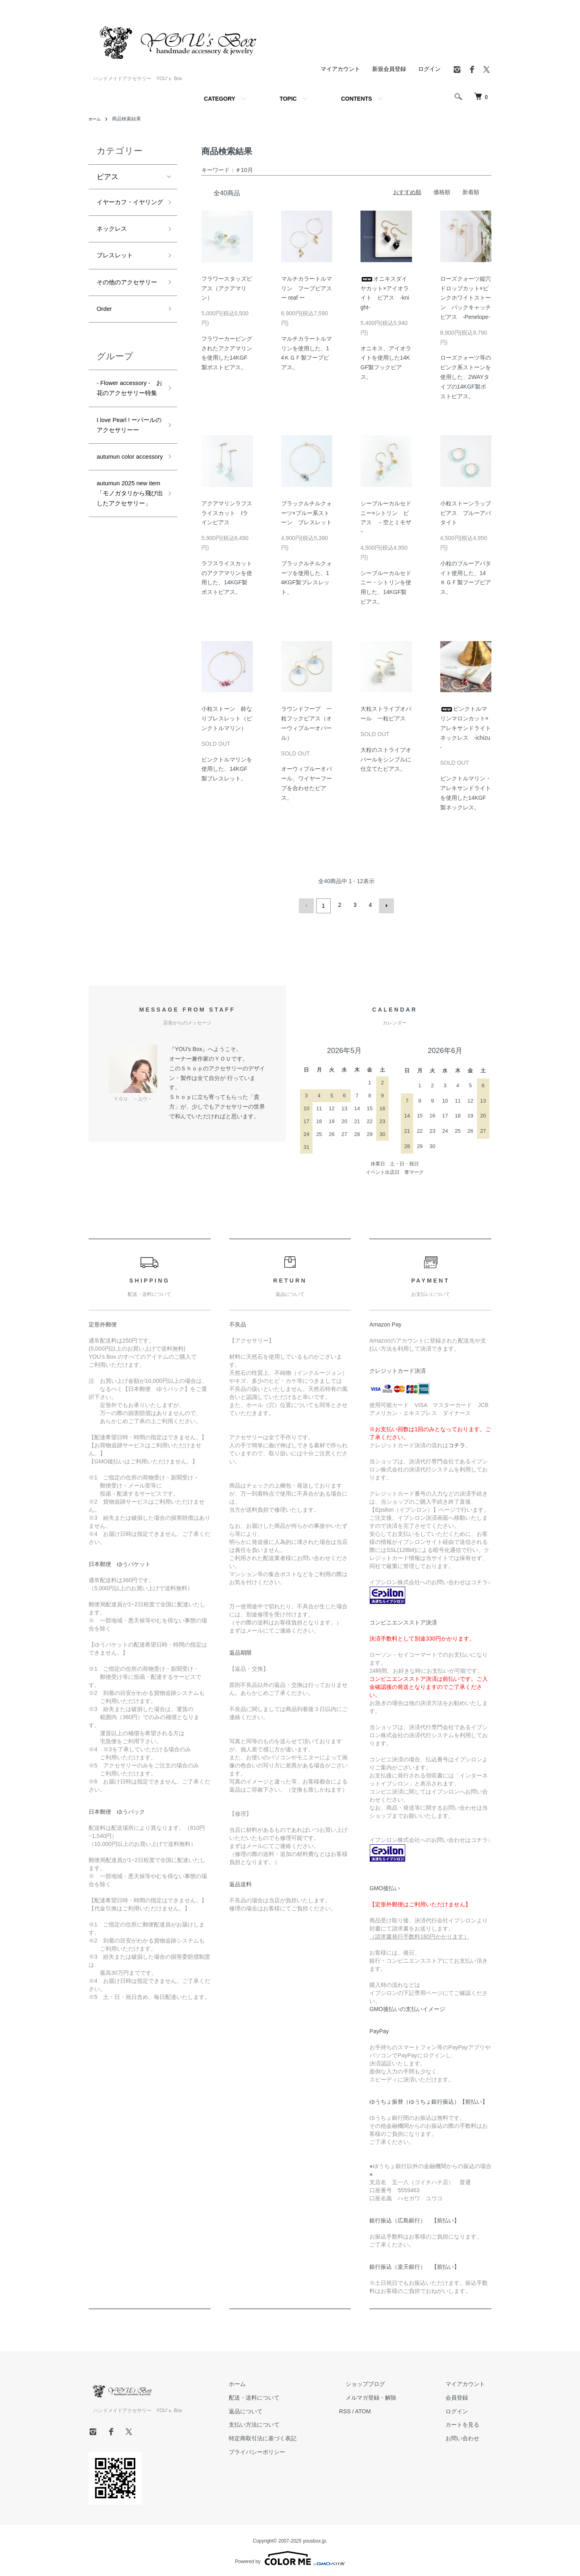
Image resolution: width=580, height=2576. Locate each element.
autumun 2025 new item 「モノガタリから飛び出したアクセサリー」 (127, 586)
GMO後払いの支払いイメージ (407, 2007)
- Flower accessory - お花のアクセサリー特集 (127, 432)
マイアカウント (340, 69)
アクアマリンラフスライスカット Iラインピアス (226, 513)
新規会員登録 (389, 69)
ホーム (96, 119)
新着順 (470, 192)
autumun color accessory (120, 533)
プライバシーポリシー (289, 2450)
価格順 (441, 192)
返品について (278, 2409)
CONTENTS (356, 98)
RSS (371, 2409)
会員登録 (463, 2395)
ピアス (107, 177)
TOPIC (288, 98)
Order (106, 343)
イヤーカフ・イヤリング (126, 209)
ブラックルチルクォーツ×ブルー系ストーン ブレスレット (306, 513)
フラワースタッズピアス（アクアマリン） (226, 288)
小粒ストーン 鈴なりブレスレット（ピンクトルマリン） (226, 718)
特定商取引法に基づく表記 (295, 2436)
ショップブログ (384, 2382)
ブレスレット (118, 273)
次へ (384, 904)
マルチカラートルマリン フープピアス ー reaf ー (309, 288)
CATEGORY (219, 98)
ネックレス (115, 244)
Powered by (290, 2556)
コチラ (456, 1443)
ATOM (389, 2409)
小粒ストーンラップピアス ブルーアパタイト (465, 513)
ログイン (429, 69)
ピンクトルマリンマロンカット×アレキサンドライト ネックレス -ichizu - (468, 728)
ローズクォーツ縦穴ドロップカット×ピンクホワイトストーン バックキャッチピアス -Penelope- (465, 297)
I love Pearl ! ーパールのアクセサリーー (129, 486)
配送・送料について (286, 2395)
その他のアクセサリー (126, 308)
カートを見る (469, 2423)
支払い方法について (286, 2423)
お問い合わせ (469, 2436)
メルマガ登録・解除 (390, 2395)
